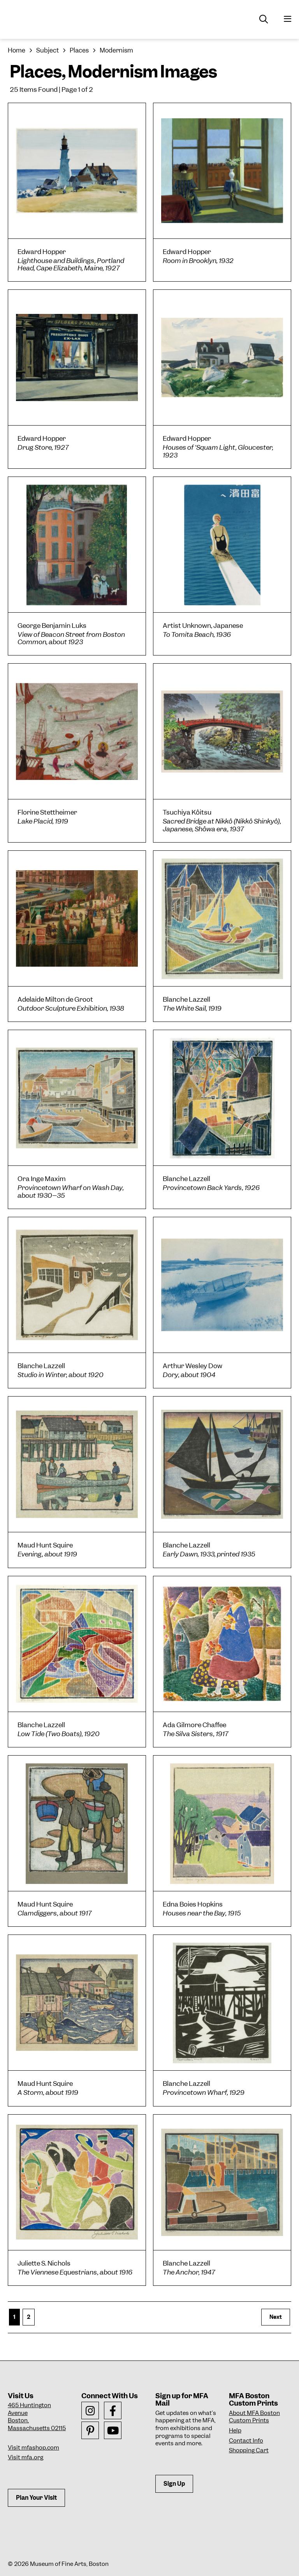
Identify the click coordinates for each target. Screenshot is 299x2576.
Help (235, 2430)
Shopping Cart (249, 2450)
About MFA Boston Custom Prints (254, 2417)
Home (16, 50)
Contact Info (246, 2441)
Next (275, 2316)
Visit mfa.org (25, 2457)
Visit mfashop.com (33, 2448)
